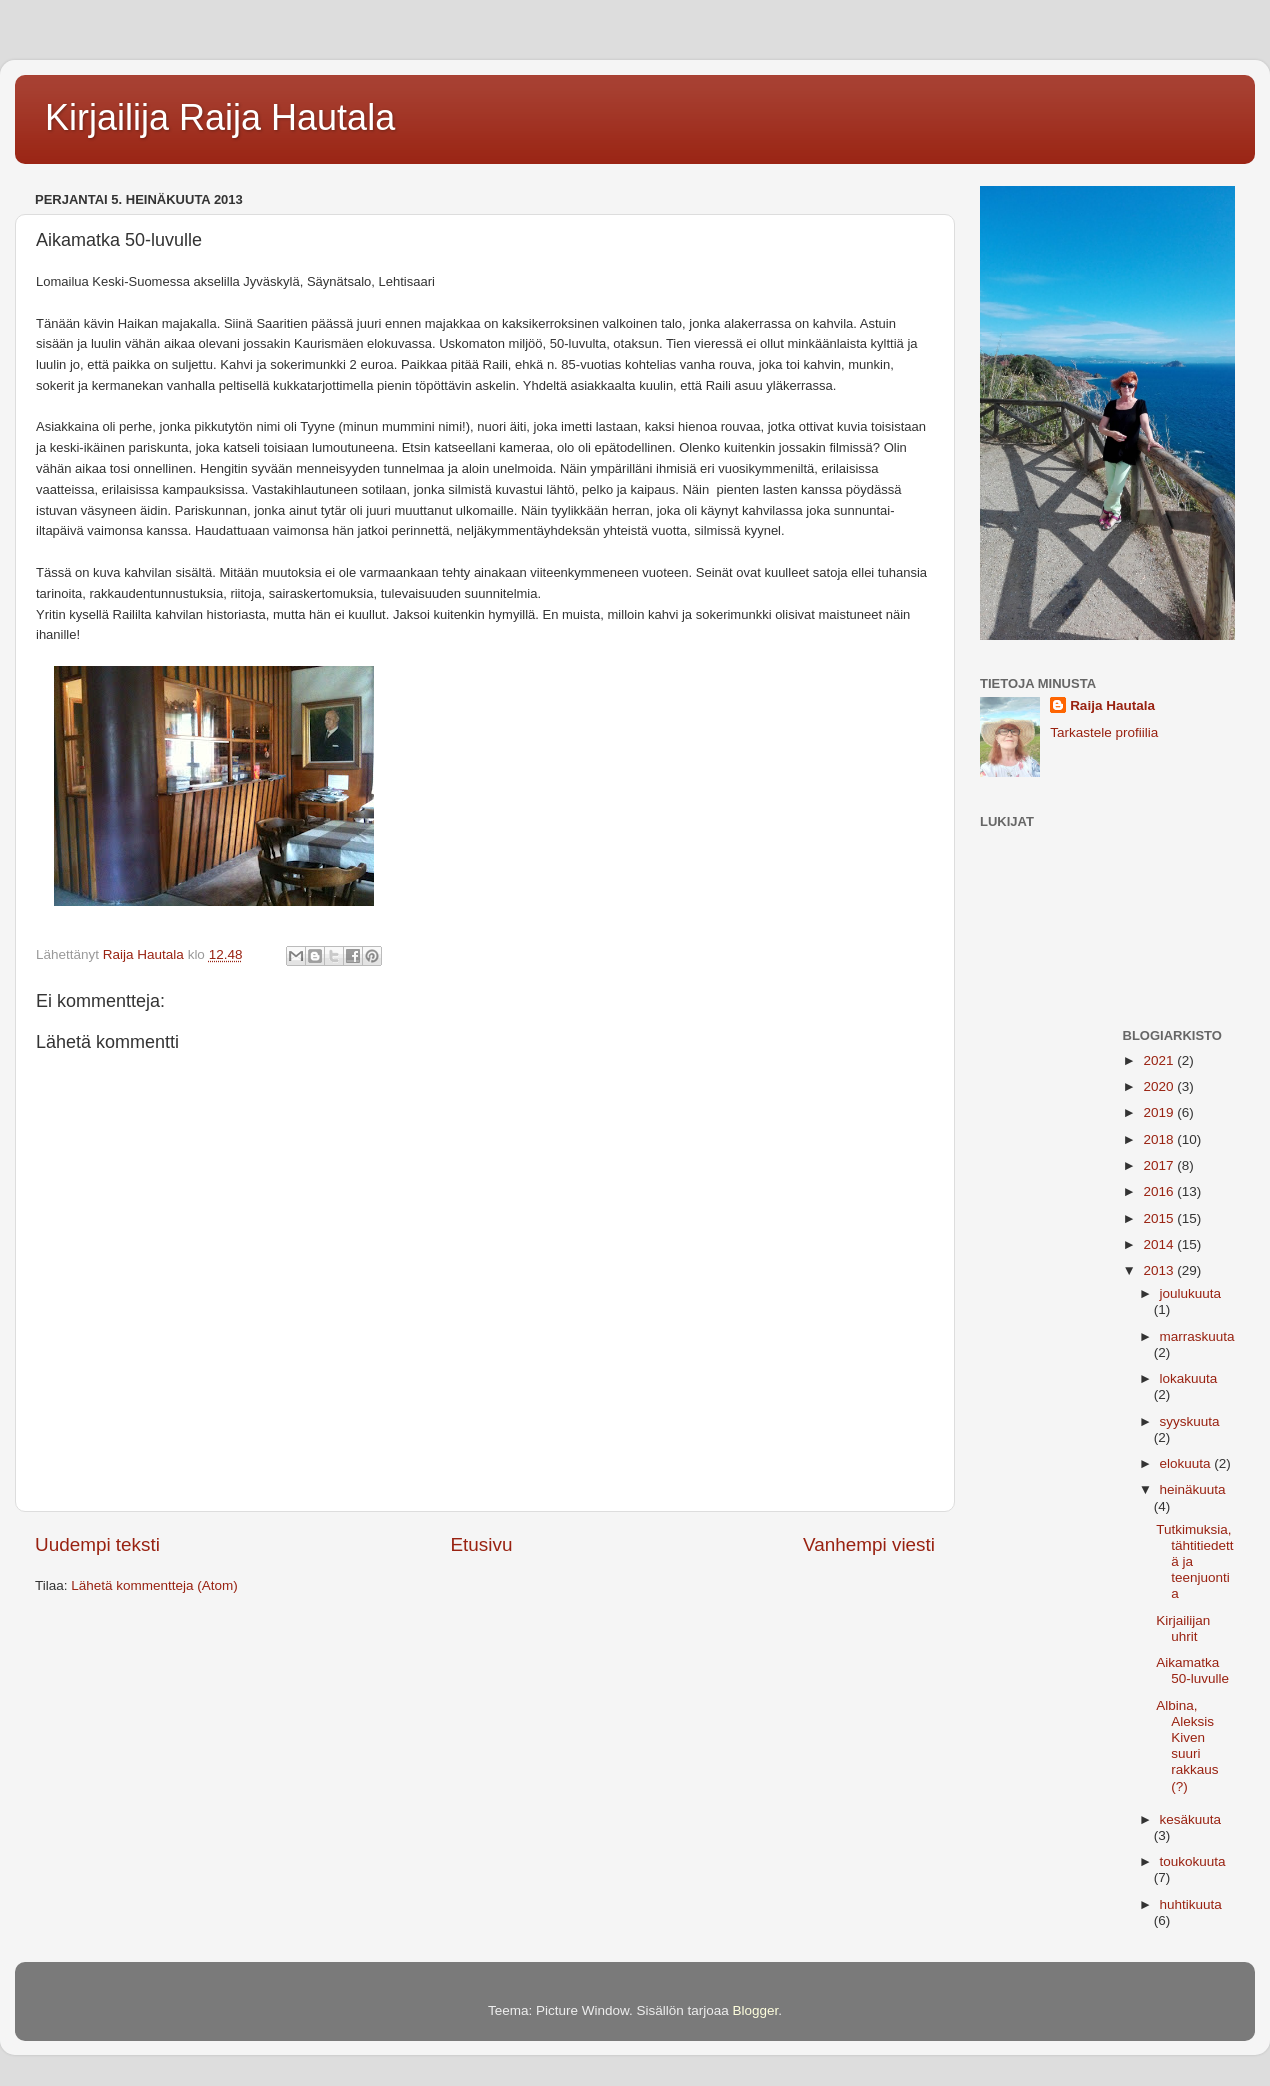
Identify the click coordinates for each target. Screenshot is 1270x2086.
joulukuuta (1191, 1293)
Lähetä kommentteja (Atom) (154, 1585)
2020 (1160, 1086)
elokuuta (1187, 1463)
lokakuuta (1189, 1378)
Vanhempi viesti (869, 1544)
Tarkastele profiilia (1104, 732)
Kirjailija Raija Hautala (220, 117)
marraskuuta (1197, 1336)
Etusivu (482, 1544)
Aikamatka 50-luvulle (1192, 1670)
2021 (1160, 1060)
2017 (1160, 1165)
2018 (1160, 1139)
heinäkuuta (1193, 1489)
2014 (1160, 1244)
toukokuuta (1193, 1861)
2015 (1160, 1218)
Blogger (756, 2010)
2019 (1160, 1112)
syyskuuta (1190, 1421)
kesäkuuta (1191, 1819)
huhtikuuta (1191, 1904)
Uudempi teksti (97, 1544)
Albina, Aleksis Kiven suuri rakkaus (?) (1187, 1746)
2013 (1160, 1270)
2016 (1160, 1191)
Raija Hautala (1112, 705)
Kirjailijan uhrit (1183, 1628)
